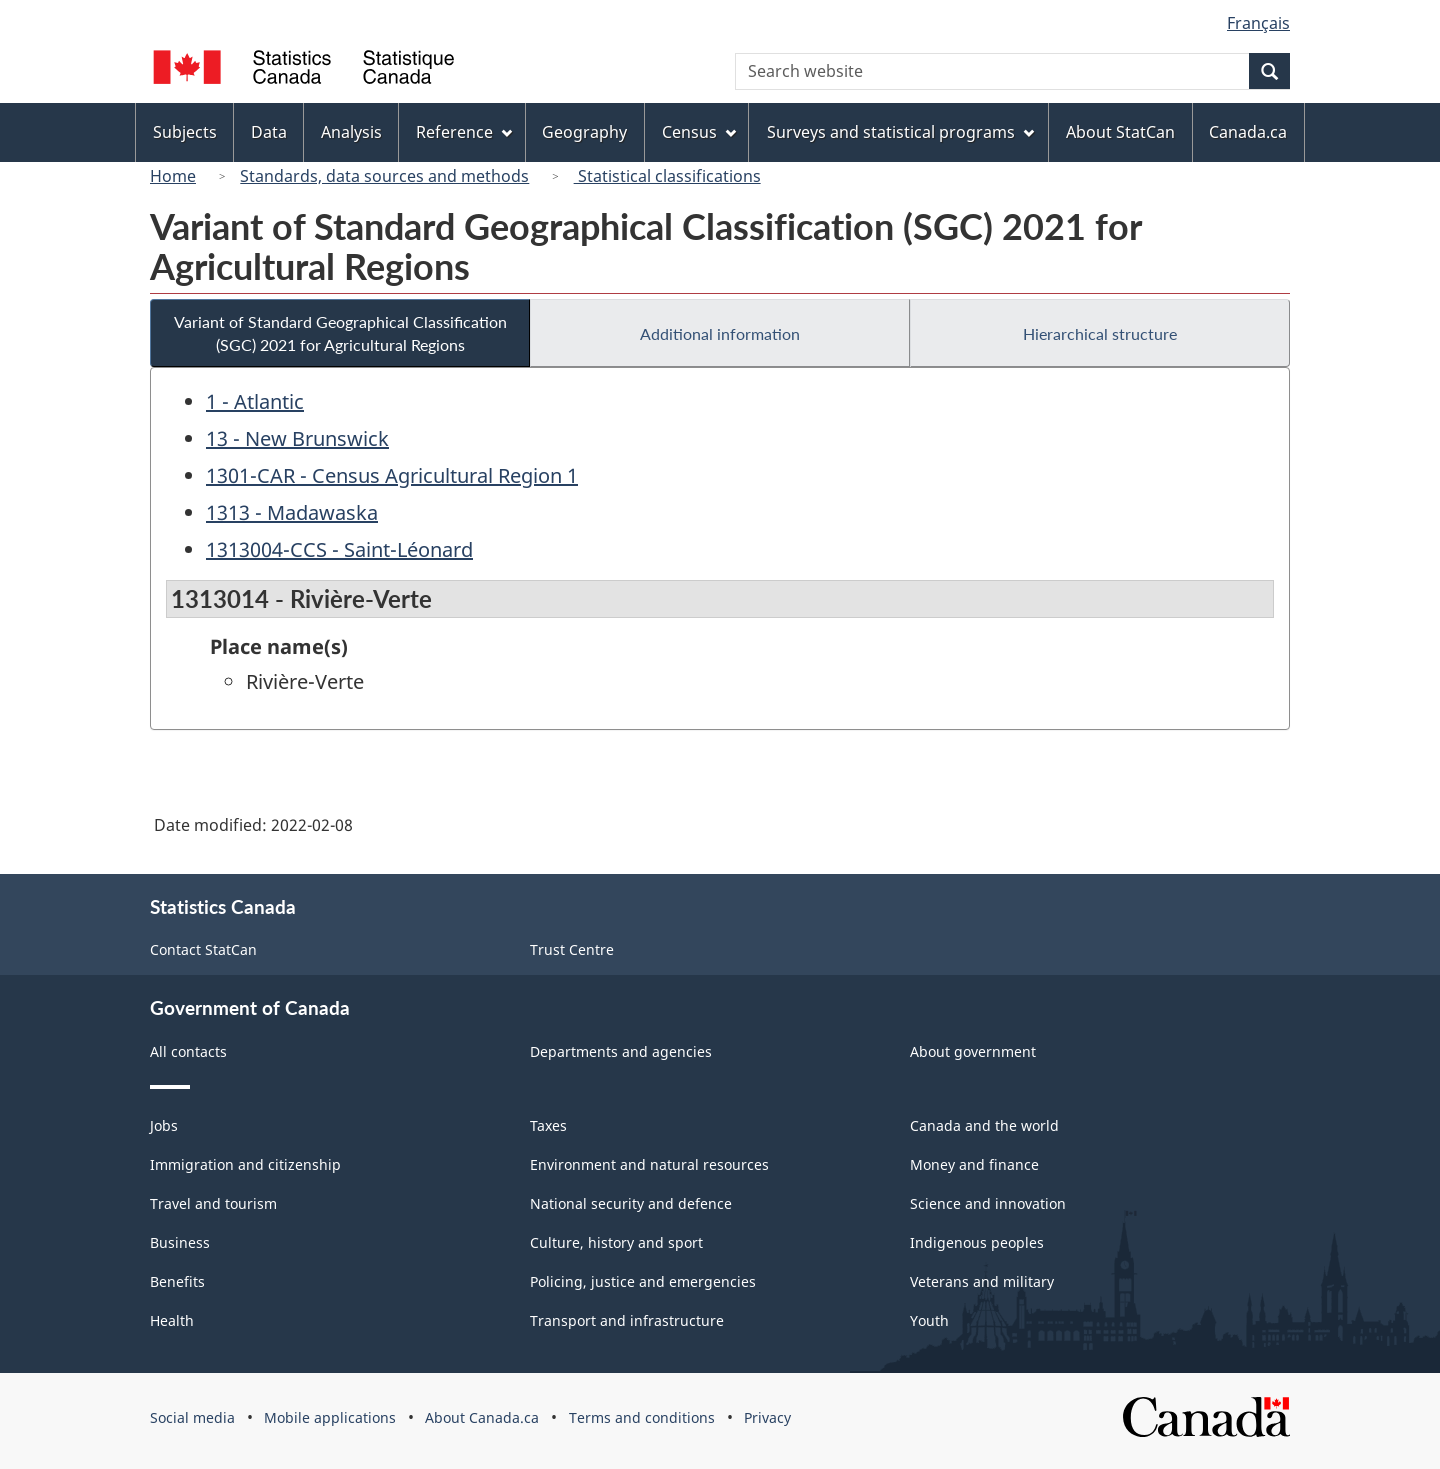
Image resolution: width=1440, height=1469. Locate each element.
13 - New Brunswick (297, 438)
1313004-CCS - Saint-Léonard (339, 549)
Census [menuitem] (699, 132)
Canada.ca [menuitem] (1248, 132)
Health (172, 1320)
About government (973, 1051)
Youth (929, 1320)
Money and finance (974, 1164)
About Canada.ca (482, 1417)
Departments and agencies (621, 1051)
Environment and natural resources (649, 1164)
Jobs (164, 1125)
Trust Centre (572, 949)
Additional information (720, 333)
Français (1258, 23)
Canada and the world (984, 1125)
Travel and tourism (213, 1203)
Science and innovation (988, 1203)
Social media (192, 1417)
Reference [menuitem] (464, 132)
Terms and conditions (642, 1417)
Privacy (767, 1417)
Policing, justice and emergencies (643, 1281)
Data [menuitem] (269, 132)
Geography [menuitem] (584, 132)
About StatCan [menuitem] (1120, 132)
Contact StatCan (203, 949)
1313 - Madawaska (292, 512)
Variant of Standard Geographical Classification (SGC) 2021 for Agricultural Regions (340, 333)
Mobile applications (330, 1417)
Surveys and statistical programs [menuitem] (900, 132)
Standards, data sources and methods (384, 176)
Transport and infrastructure (627, 1320)
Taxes (548, 1125)
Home (173, 176)
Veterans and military (982, 1281)
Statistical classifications (667, 176)
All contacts (188, 1051)
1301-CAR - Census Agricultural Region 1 (392, 475)
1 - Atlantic (255, 401)
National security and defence (631, 1203)
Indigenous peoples (977, 1242)
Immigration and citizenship (245, 1164)
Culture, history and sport (616, 1242)
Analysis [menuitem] (351, 132)
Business (180, 1242)
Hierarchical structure (1100, 333)
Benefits (177, 1281)
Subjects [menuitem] (185, 132)
